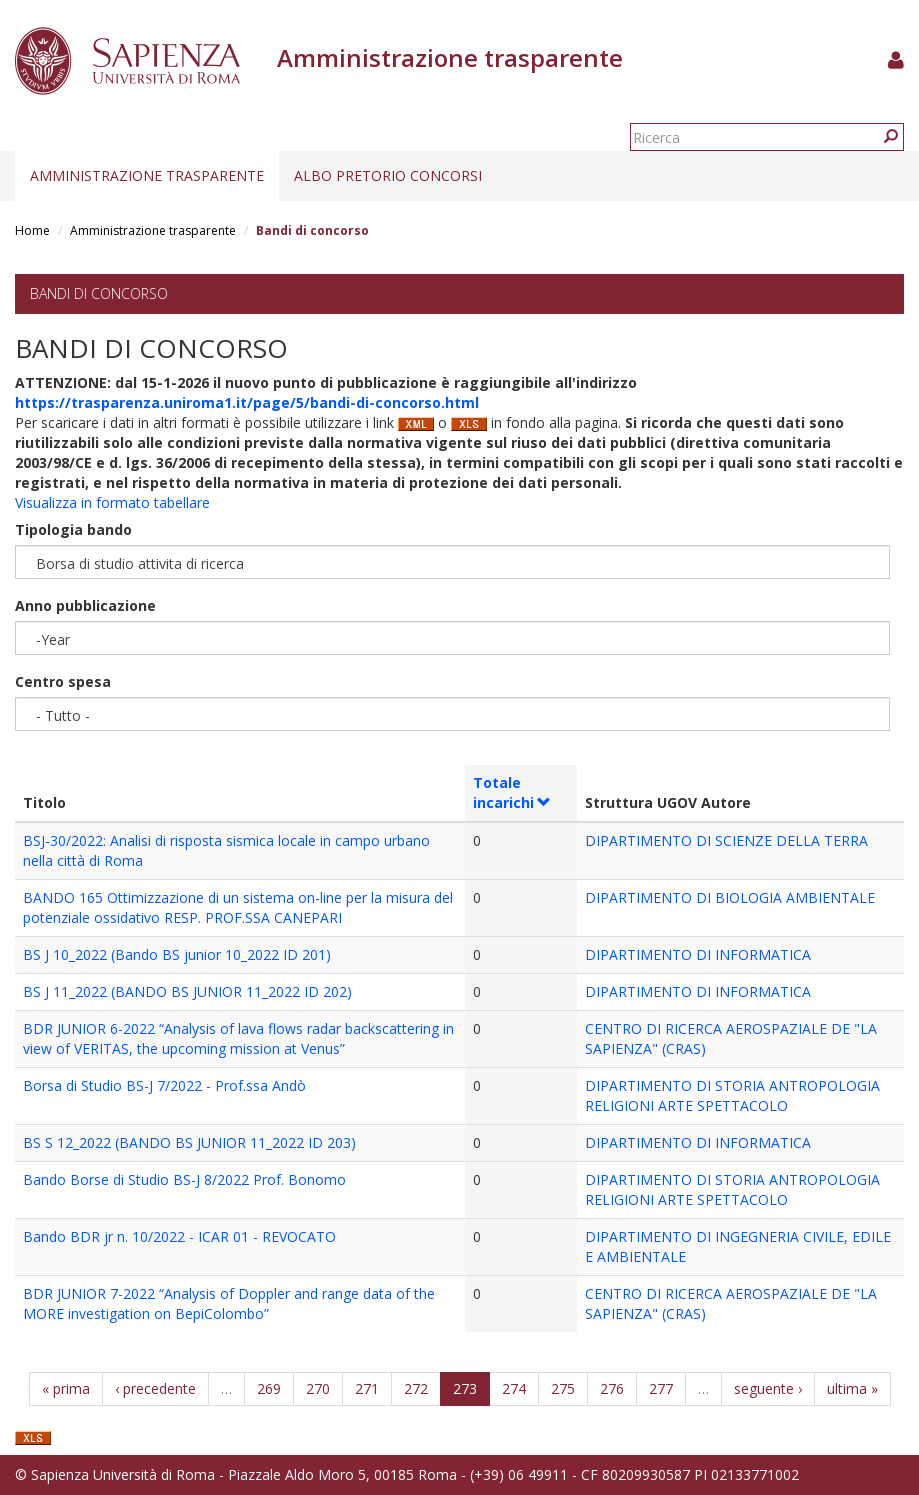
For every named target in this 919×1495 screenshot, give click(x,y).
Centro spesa (63, 681)
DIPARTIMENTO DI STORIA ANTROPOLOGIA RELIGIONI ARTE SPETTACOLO (732, 1095)
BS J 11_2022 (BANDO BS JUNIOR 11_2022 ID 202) (187, 991)
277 (661, 1388)
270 (318, 1388)
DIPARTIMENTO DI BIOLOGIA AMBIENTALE (730, 897)
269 (269, 1388)
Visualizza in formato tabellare (112, 502)
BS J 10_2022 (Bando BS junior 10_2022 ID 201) (177, 954)
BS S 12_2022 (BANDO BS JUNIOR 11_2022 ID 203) (189, 1142)
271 (367, 1388)
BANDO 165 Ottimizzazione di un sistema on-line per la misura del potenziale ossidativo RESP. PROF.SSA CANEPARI (238, 907)
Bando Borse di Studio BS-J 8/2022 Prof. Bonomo (184, 1179)
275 (563, 1388)
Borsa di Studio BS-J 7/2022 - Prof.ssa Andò (164, 1085)
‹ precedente (155, 1388)
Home (32, 230)
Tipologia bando (73, 529)
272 (416, 1388)
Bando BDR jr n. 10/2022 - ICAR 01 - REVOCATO (179, 1236)
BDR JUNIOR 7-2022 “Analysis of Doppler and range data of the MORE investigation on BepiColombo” (229, 1303)
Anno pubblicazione (85, 605)
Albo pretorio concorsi (388, 175)
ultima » (852, 1388)
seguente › (768, 1388)
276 (612, 1388)
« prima (66, 1388)
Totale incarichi (512, 792)
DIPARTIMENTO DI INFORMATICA (698, 954)
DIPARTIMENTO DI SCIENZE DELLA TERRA (726, 840)
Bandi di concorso (99, 293)
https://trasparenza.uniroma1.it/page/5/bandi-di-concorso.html (247, 402)
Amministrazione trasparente (147, 175)
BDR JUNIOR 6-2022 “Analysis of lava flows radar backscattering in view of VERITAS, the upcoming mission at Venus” (238, 1038)
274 (514, 1388)
